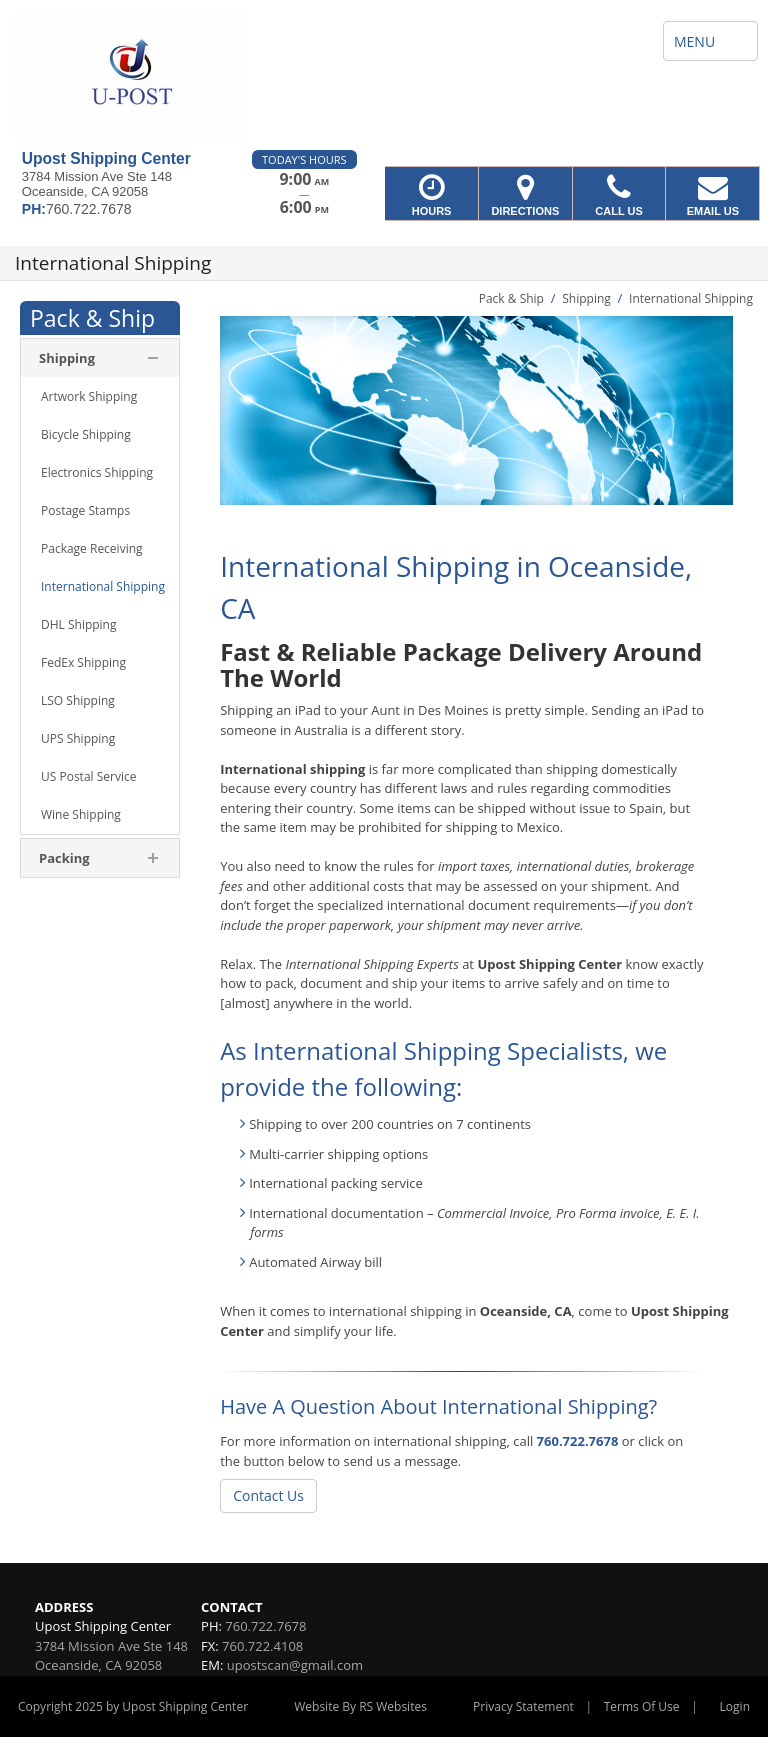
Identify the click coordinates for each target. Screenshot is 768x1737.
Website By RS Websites (360, 1706)
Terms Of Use (642, 1706)
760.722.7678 (578, 1441)
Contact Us (268, 1495)
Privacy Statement (523, 1706)
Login (735, 1706)
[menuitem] (100, 397)
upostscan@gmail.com (295, 1665)
